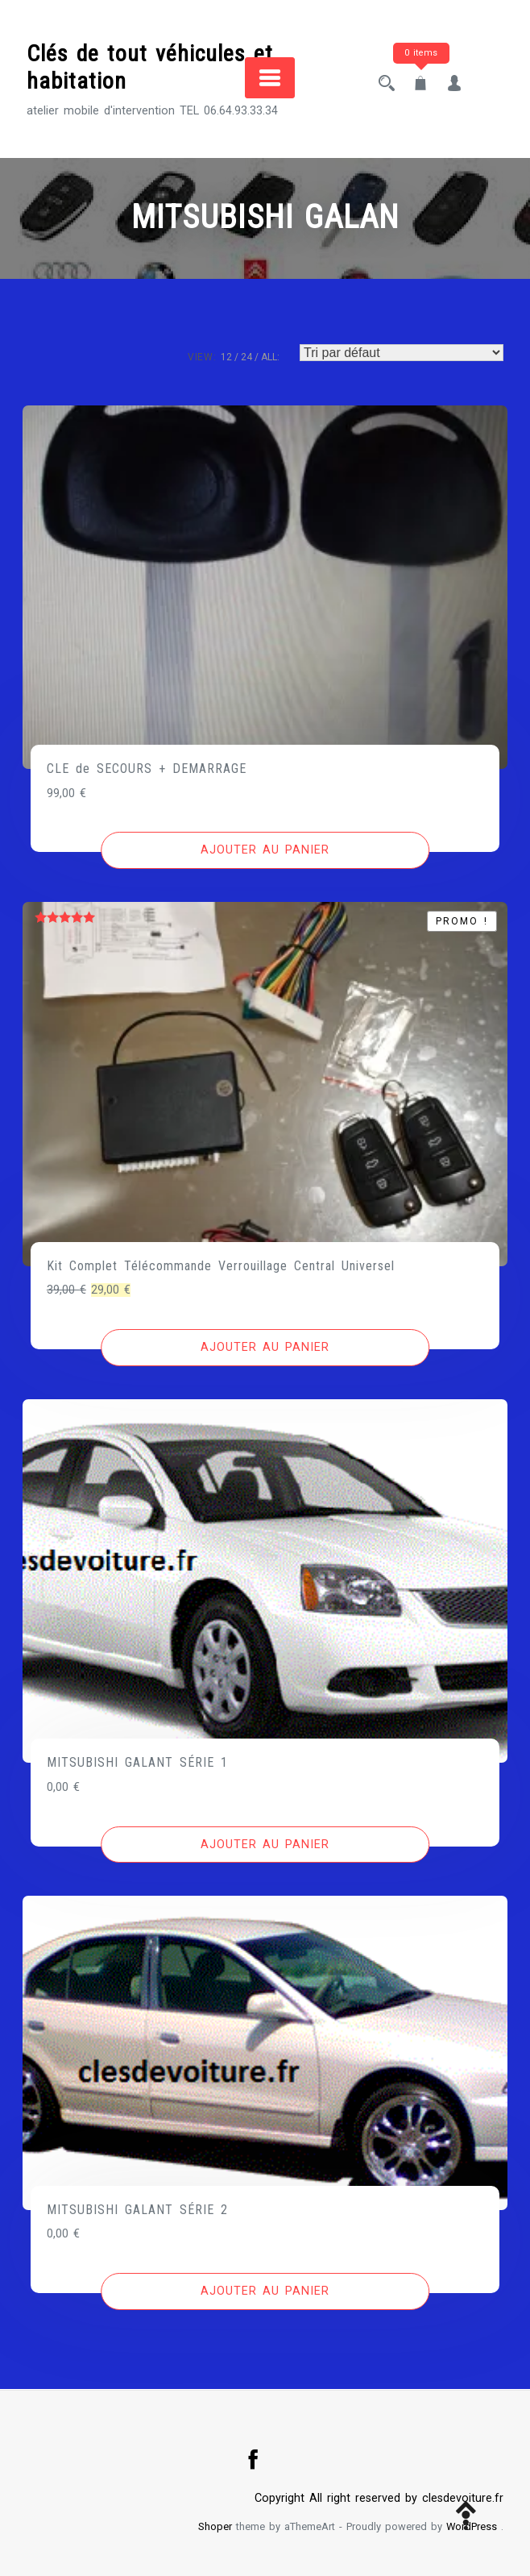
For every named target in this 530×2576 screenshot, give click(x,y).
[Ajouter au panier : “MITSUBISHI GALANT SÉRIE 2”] (265, 2291)
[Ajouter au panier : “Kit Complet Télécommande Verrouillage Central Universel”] (265, 1347)
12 (226, 357)
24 (246, 357)
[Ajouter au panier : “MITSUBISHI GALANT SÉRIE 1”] (265, 1844)
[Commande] (401, 352)
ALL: (270, 357)
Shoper (215, 2526)
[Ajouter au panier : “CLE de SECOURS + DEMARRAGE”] (265, 850)
